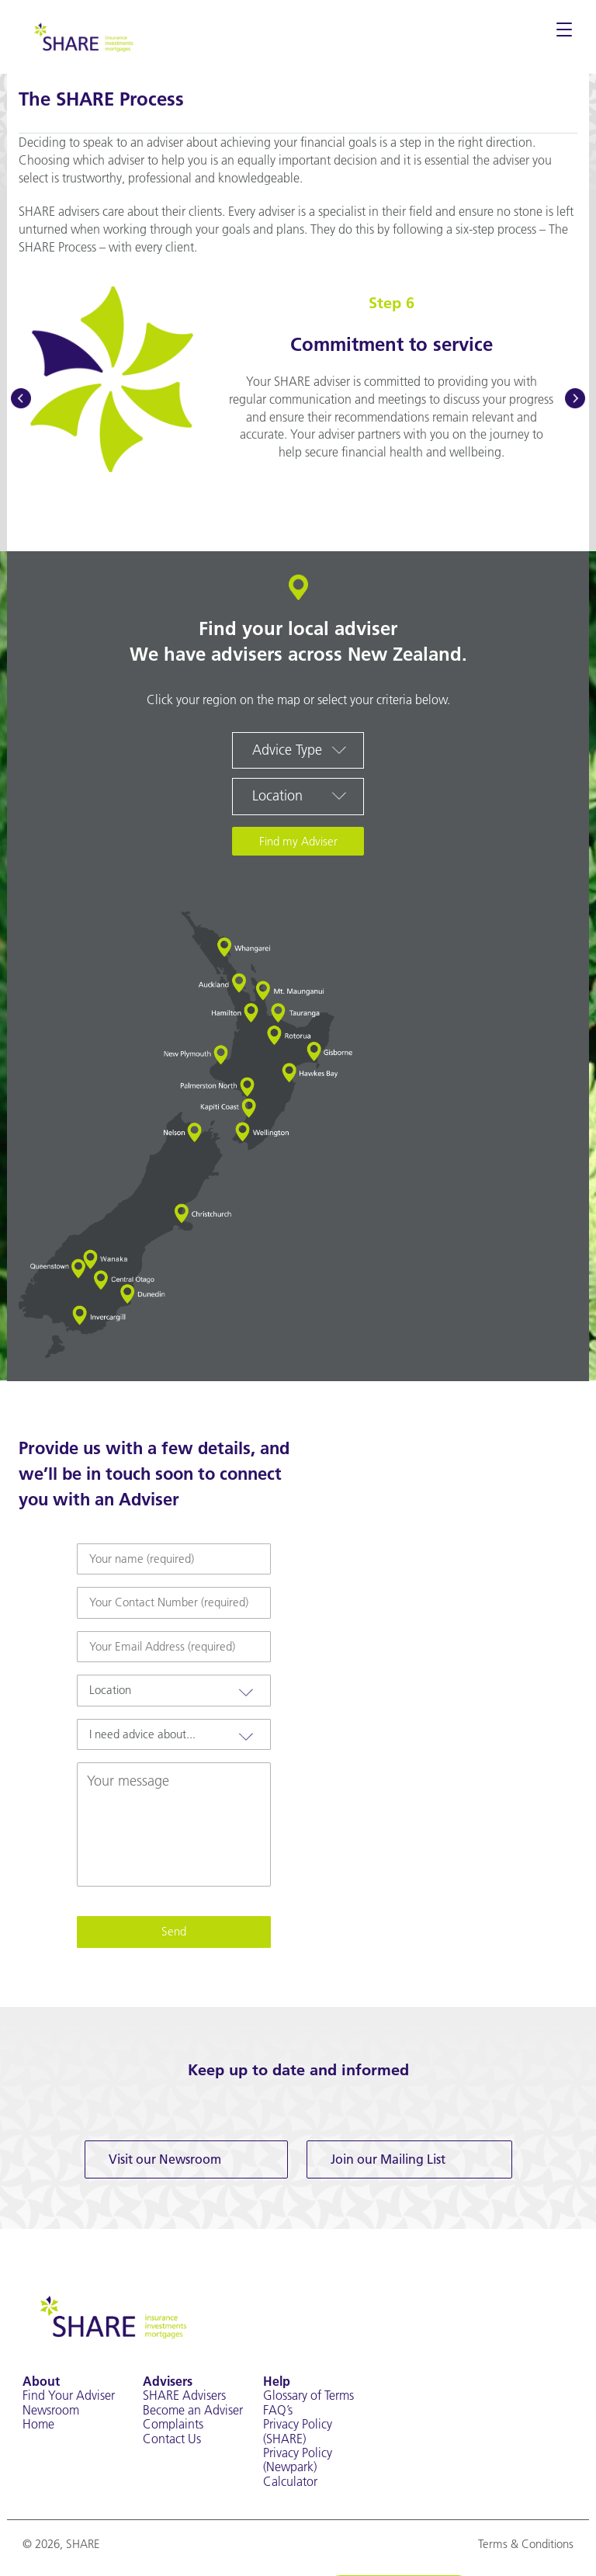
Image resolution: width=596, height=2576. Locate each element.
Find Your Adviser (69, 2395)
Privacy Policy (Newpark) (297, 2459)
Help (276, 2381)
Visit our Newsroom (165, 2159)
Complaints (173, 2424)
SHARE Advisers (184, 2395)
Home (38, 2424)
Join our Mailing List (388, 2159)
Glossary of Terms (308, 2395)
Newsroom (51, 2410)
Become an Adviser (193, 2410)
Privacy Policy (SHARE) (297, 2431)
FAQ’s (278, 2410)
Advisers (167, 2381)
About (41, 2381)
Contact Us (172, 2438)
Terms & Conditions (525, 2543)
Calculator (290, 2481)
